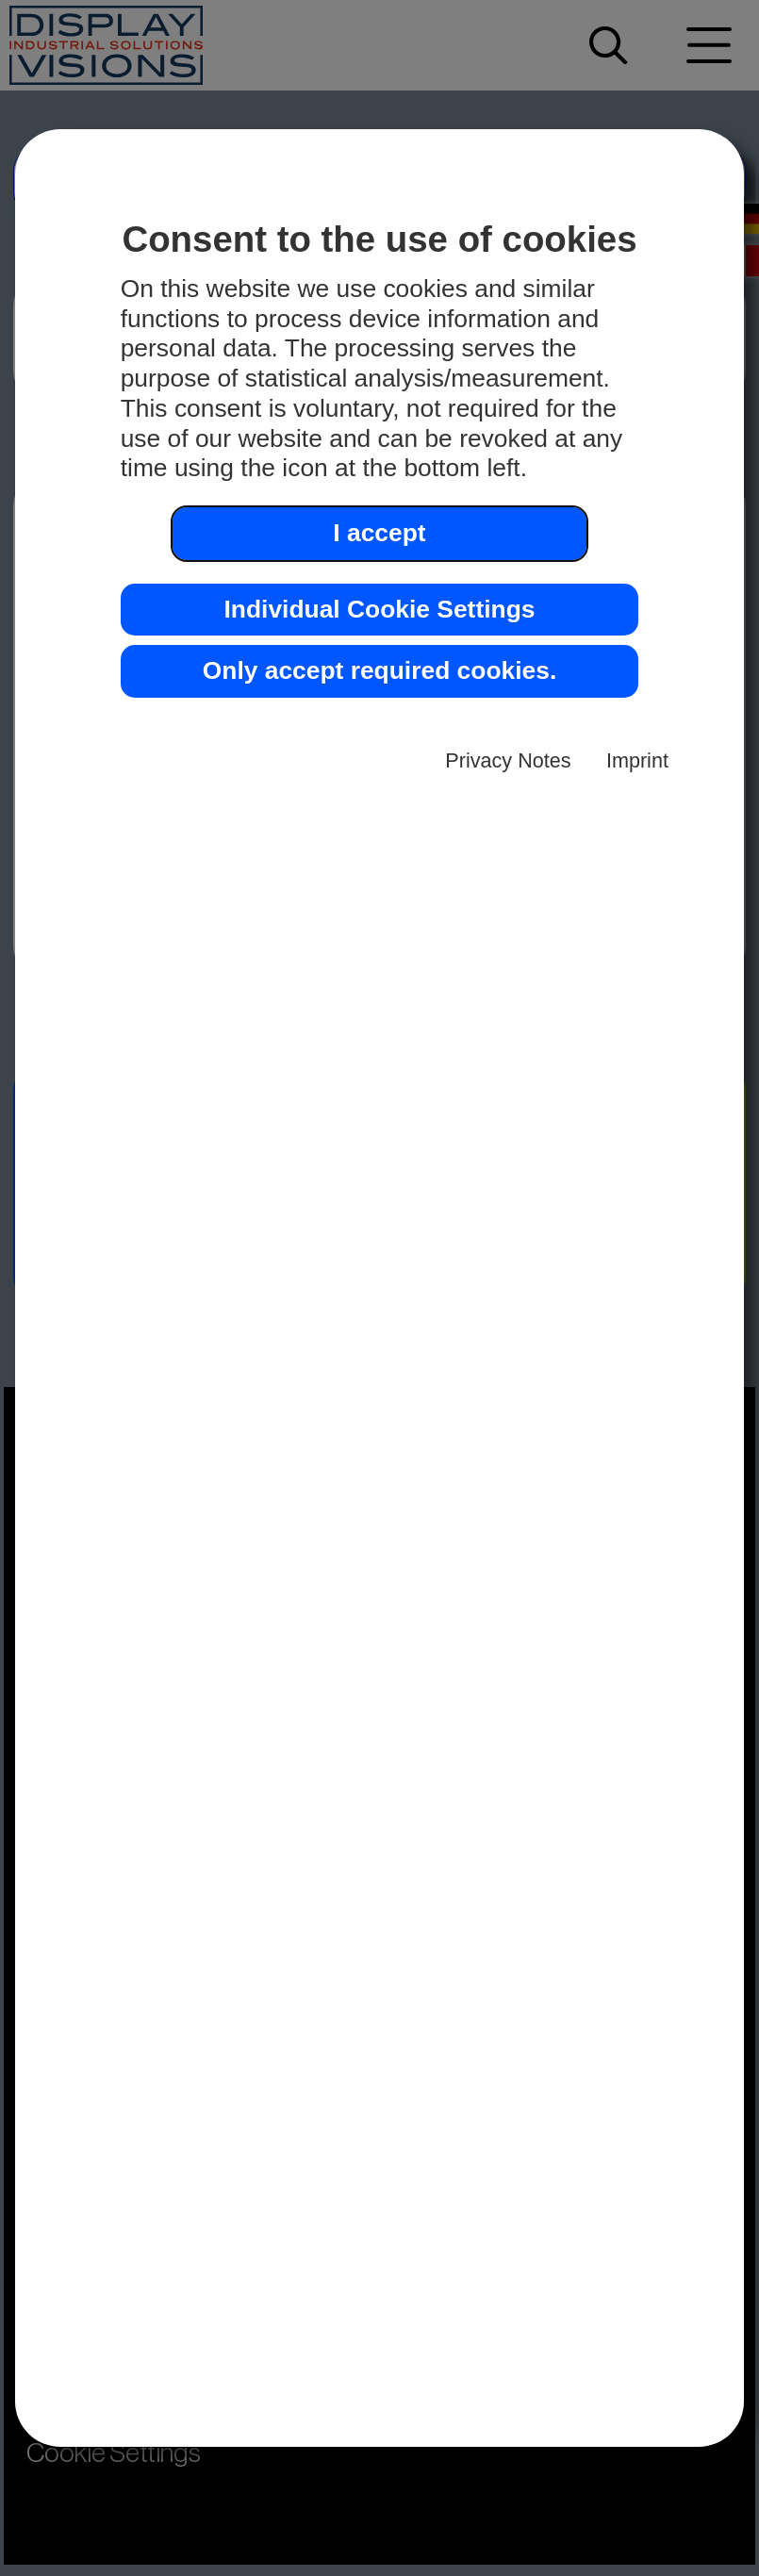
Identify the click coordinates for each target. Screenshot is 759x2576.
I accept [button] (379, 533)
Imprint (637, 760)
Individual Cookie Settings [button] (380, 609)
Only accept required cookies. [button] (379, 670)
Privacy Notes (507, 760)
